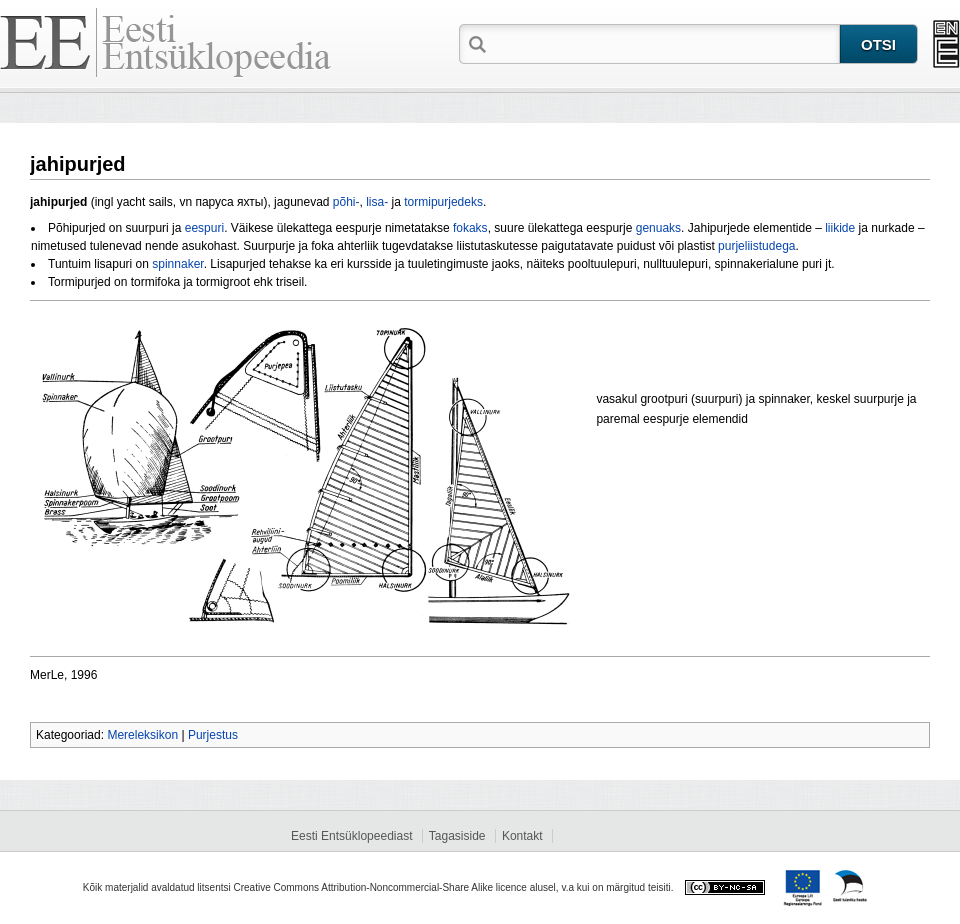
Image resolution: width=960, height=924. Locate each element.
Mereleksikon (142, 735)
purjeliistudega (756, 246)
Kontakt (522, 836)
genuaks (658, 228)
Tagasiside (457, 836)
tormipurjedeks (443, 202)
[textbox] (665, 43)
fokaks (470, 228)
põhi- (346, 202)
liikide (840, 228)
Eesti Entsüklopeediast (351, 836)
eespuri (204, 228)
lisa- (377, 202)
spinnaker (177, 264)
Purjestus (213, 735)
